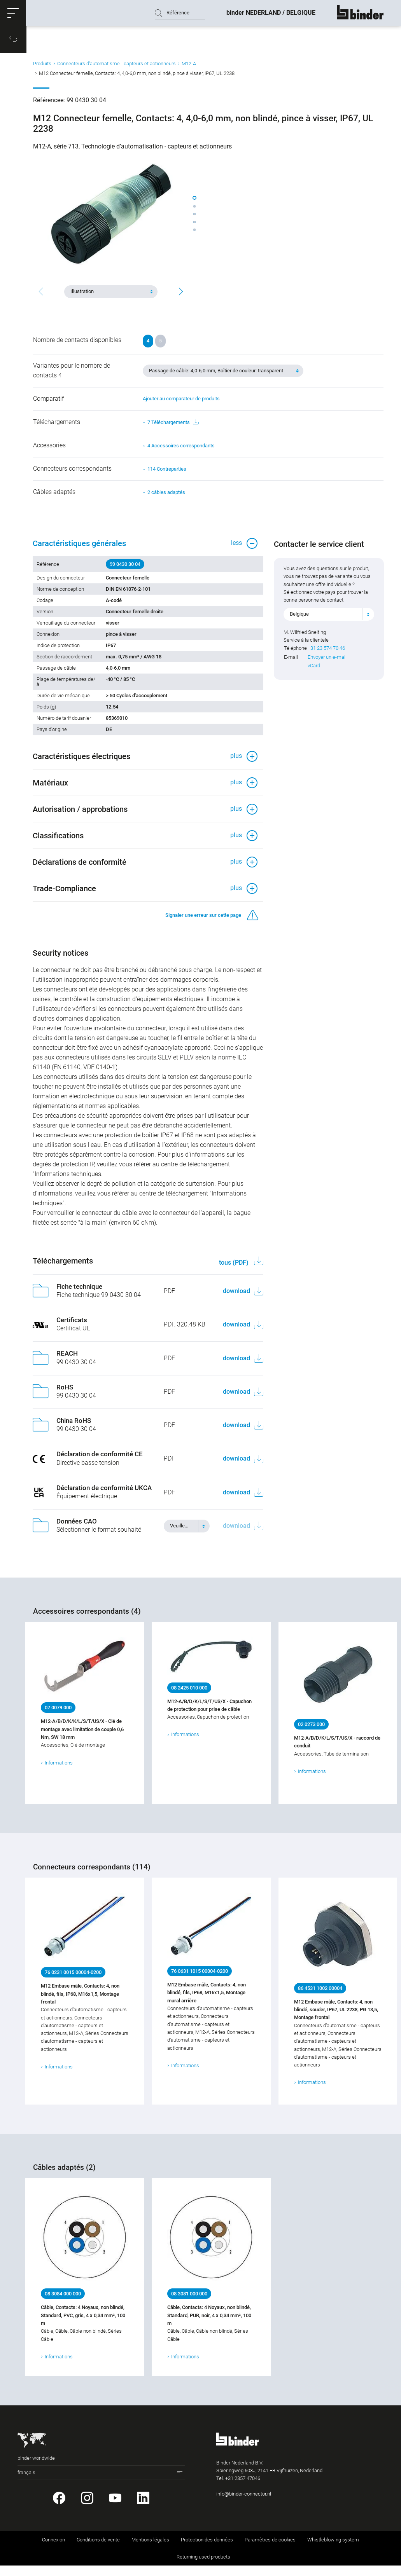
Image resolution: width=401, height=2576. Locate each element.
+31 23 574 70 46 (327, 653)
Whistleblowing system (333, 2550)
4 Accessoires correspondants (181, 448)
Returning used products (203, 2567)
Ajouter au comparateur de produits (181, 401)
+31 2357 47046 (242, 2488)
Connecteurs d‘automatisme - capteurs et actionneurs (116, 67)
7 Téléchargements (172, 425)
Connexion (53, 2550)
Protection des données (207, 2550)
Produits (42, 67)
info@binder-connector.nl (243, 2504)
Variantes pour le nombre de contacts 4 (71, 372)
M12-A (189, 67)
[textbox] (107, 291)
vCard (314, 671)
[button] (13, 13)
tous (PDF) (234, 1272)
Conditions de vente (98, 2550)
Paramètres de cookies (270, 2550)
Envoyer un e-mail (327, 662)
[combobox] (111, 291)
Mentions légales (150, 2550)
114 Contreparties (166, 471)
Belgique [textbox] (300, 619)
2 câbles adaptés (166, 494)
